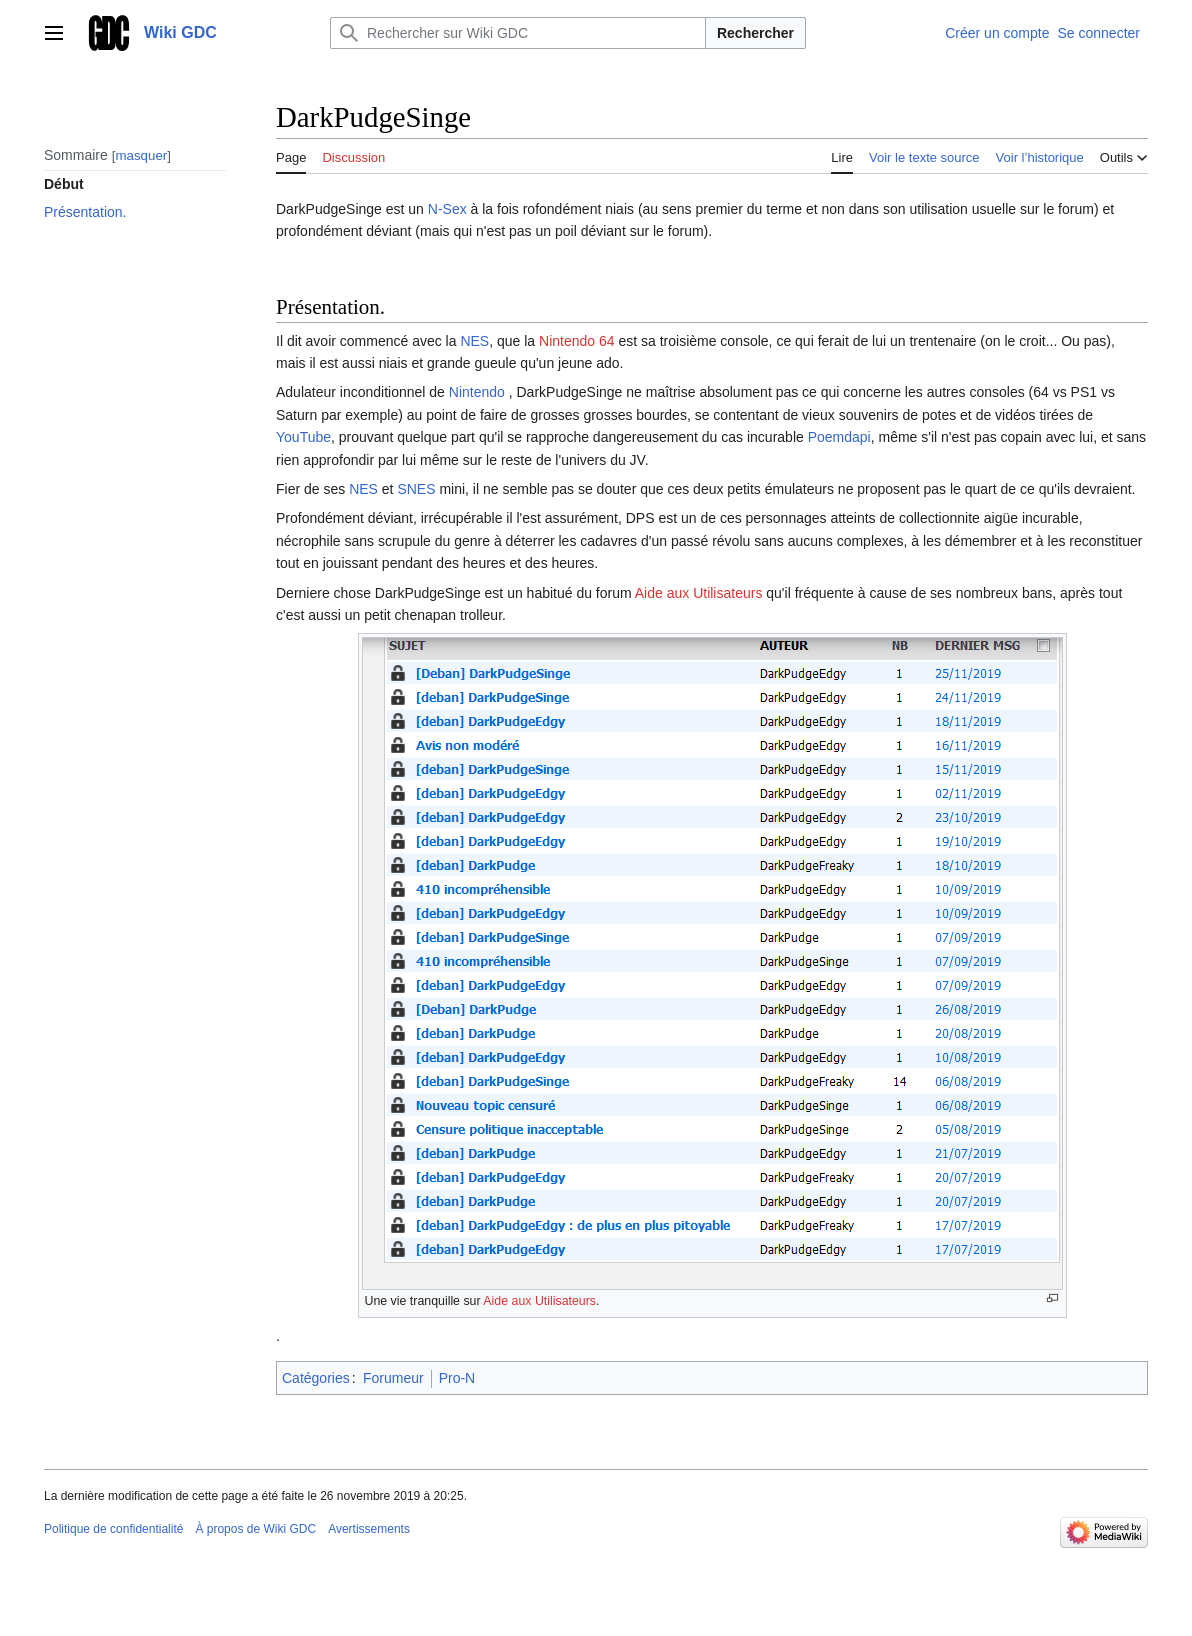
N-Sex (447, 209)
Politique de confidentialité (113, 1529)
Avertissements (369, 1529)
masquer (141, 155)
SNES (416, 489)
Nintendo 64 (577, 341)
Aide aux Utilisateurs (699, 593)
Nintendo (479, 392)
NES (474, 341)
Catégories (316, 1378)
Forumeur (393, 1378)
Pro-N (457, 1378)
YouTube (303, 437)
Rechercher (755, 33)
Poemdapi (839, 437)
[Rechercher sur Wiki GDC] (518, 33)
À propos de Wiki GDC (255, 1529)
